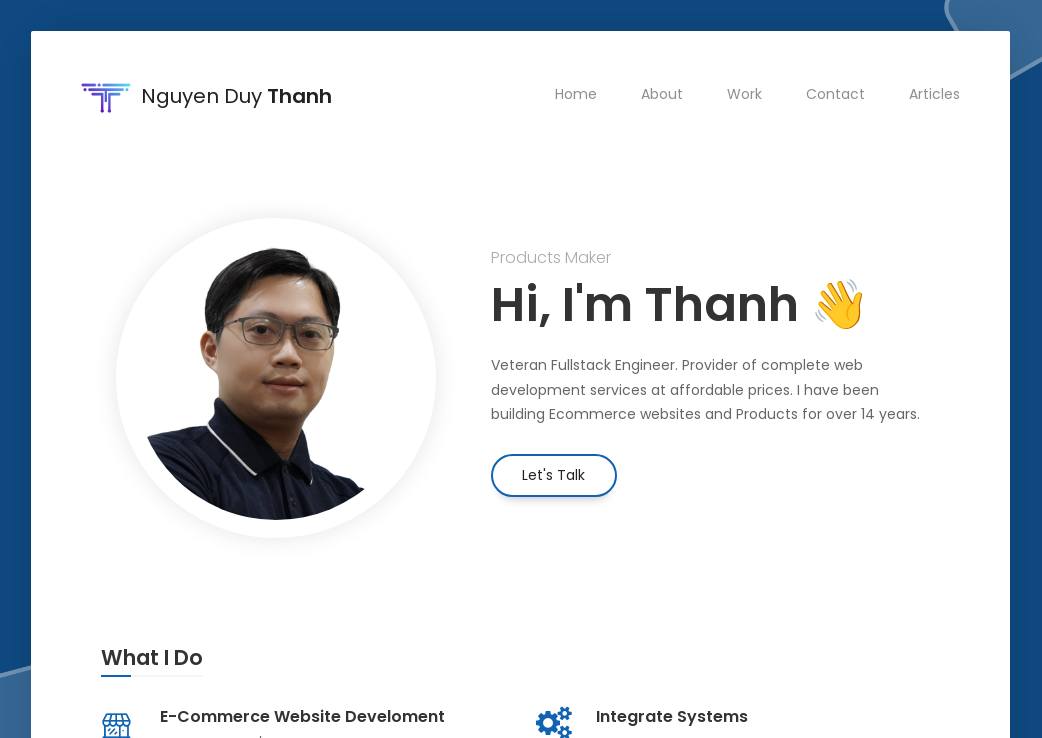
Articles (935, 94)
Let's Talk (553, 475)
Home (577, 94)
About (663, 94)
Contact (836, 94)
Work (745, 94)
